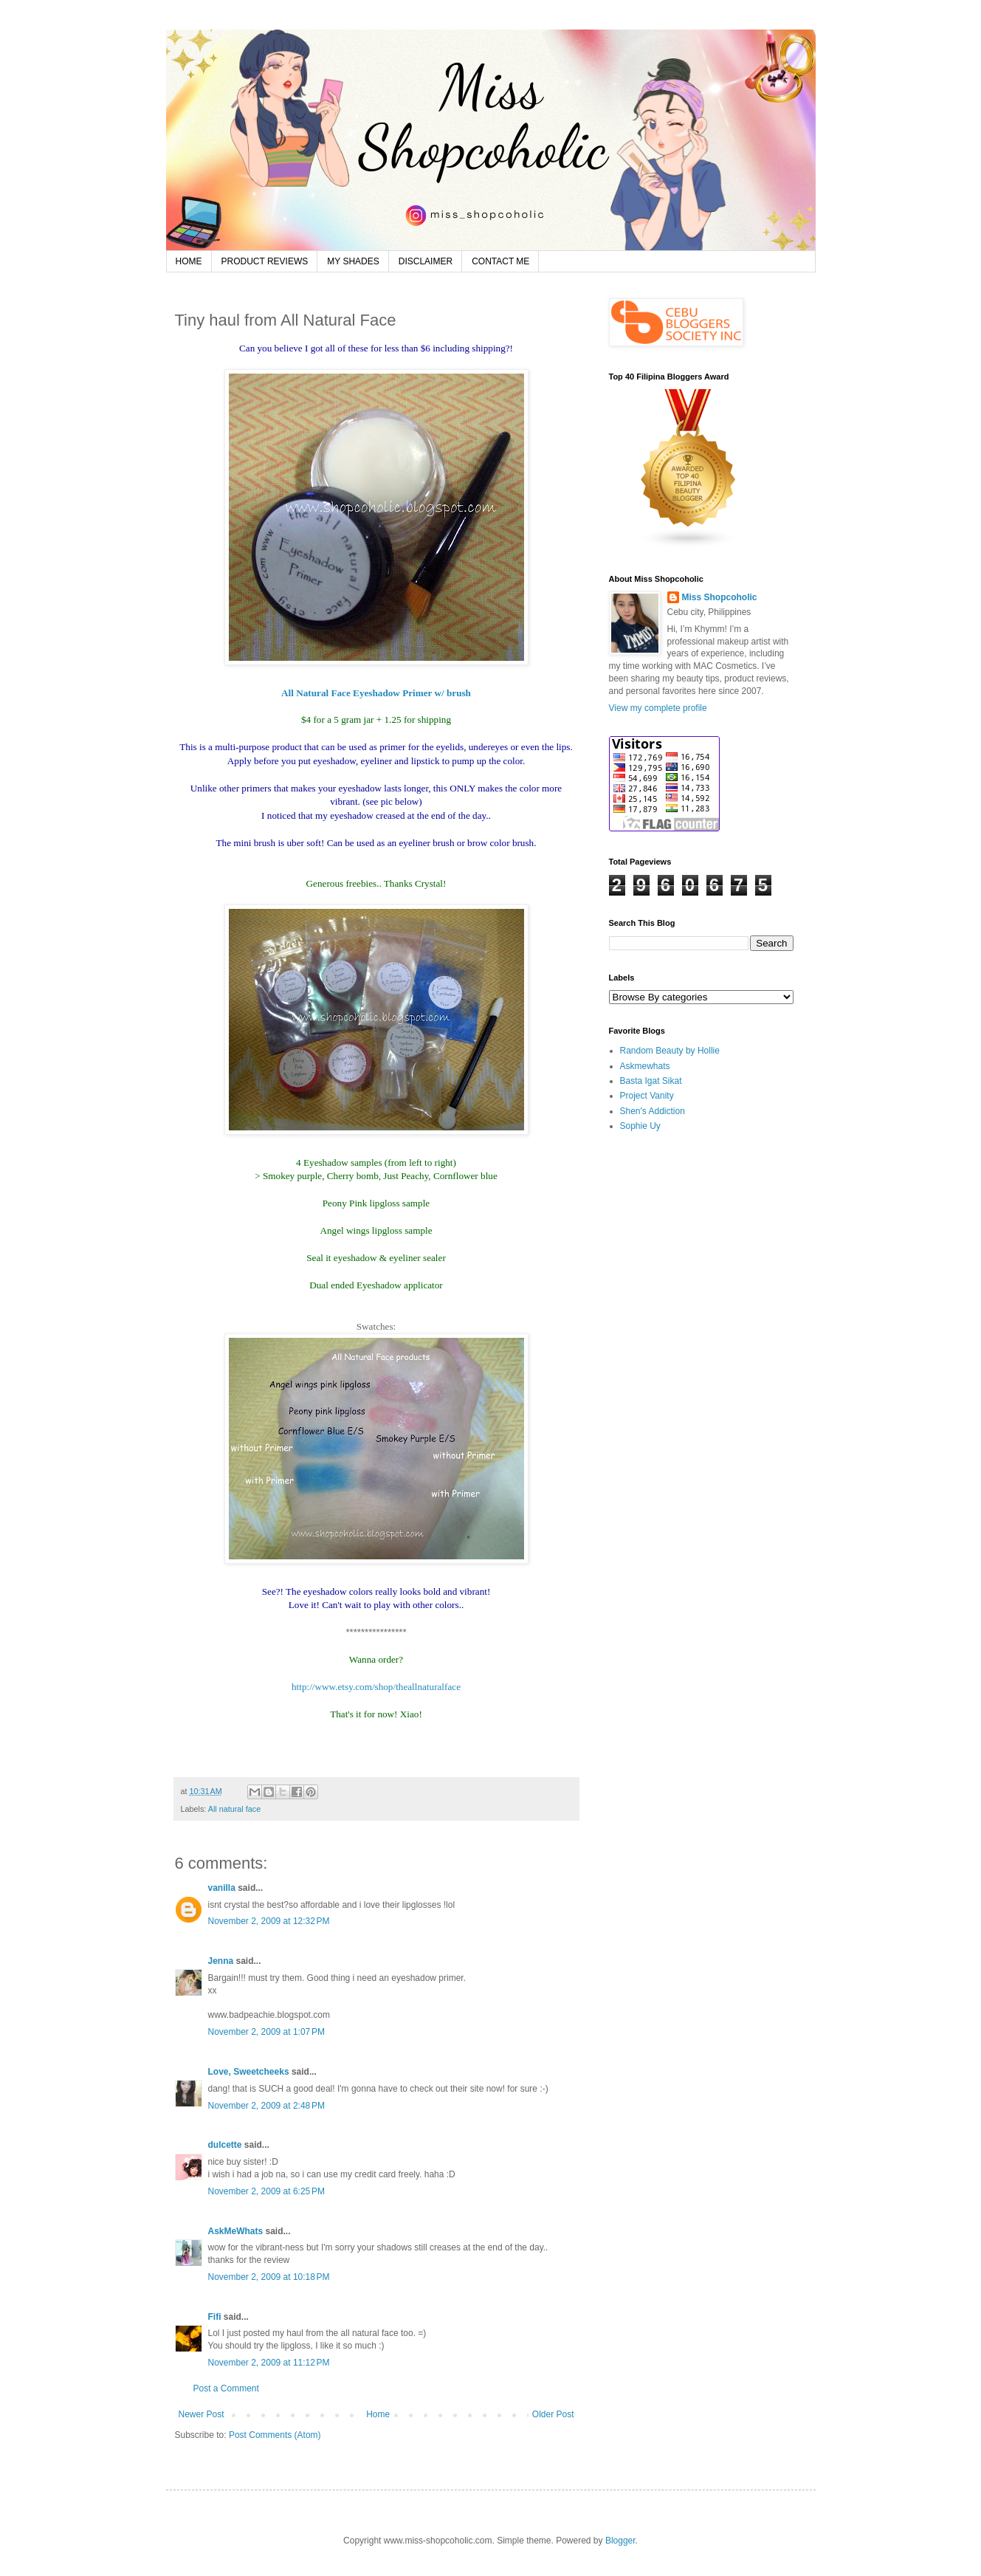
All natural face (234, 1808)
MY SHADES (353, 261)
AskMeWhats (236, 2231)
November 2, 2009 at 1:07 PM (266, 2032)
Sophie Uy (640, 1126)
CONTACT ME (500, 261)
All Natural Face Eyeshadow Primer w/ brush (376, 692)
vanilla (221, 1888)
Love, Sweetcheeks (248, 2072)
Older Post (553, 2414)
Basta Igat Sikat (651, 1081)
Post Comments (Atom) (275, 2435)
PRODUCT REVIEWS (265, 261)
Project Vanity (647, 1095)
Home (378, 2414)
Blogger (620, 2540)
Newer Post (201, 2414)
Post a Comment (226, 2388)
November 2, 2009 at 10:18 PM (269, 2277)
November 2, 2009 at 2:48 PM (266, 2106)
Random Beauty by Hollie (670, 1050)
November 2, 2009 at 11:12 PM (269, 2362)
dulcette (225, 2145)
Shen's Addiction (652, 1111)
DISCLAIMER (425, 261)
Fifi (214, 2317)
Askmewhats (645, 1066)
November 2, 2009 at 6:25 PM (266, 2191)
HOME (189, 261)
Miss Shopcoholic (719, 597)
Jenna (221, 1961)
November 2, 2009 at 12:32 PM (269, 1921)
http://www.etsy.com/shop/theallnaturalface (376, 1686)
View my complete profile (658, 708)
